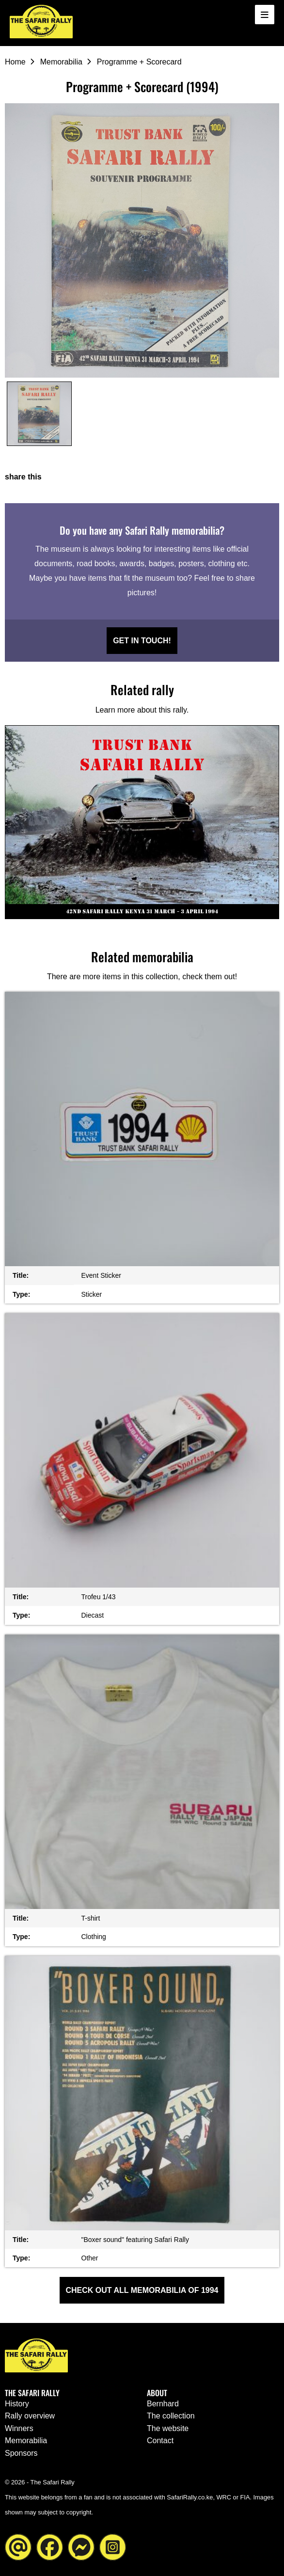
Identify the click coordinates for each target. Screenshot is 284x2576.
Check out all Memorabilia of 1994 (142, 2290)
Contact (160, 2440)
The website (168, 2428)
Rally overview (30, 2416)
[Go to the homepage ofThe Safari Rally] (41, 21)
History (17, 2404)
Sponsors (21, 2453)
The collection (171, 2416)
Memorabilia (61, 62)
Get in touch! (142, 640)
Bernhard (163, 2404)
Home (15, 62)
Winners (19, 2428)
